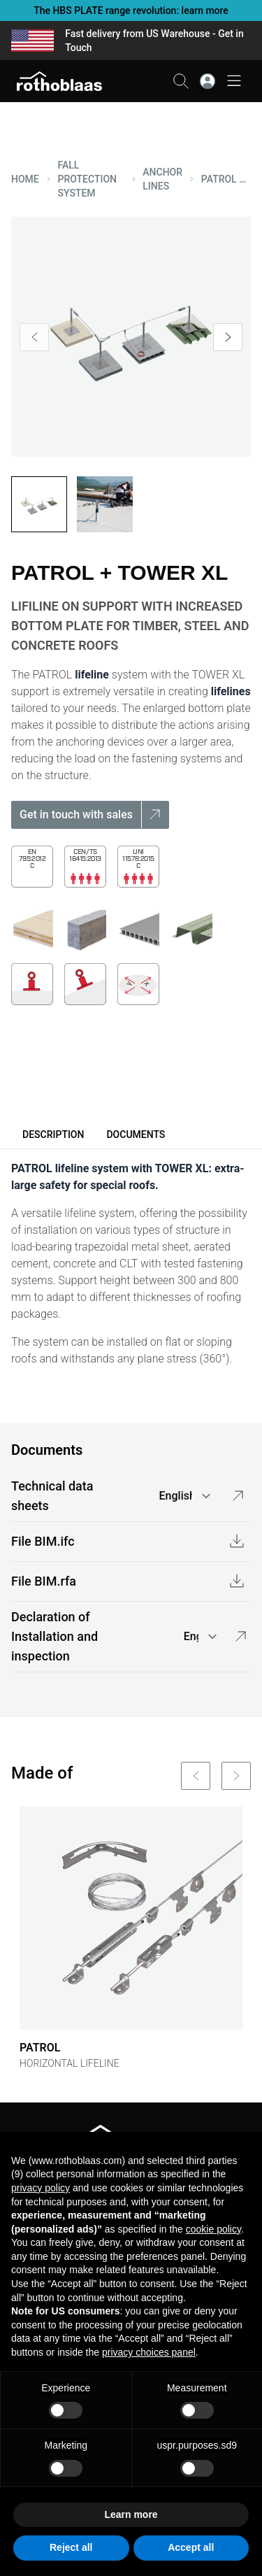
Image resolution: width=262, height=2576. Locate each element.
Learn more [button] (130, 2514)
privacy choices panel (149, 2352)
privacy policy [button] (40, 2187)
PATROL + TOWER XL (226, 179)
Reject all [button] (71, 2547)
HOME (25, 179)
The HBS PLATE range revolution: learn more (131, 10)
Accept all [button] (191, 2547)
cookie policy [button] (213, 2229)
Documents (135, 1134)
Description (53, 1134)
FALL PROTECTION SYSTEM (87, 179)
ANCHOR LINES (162, 179)
